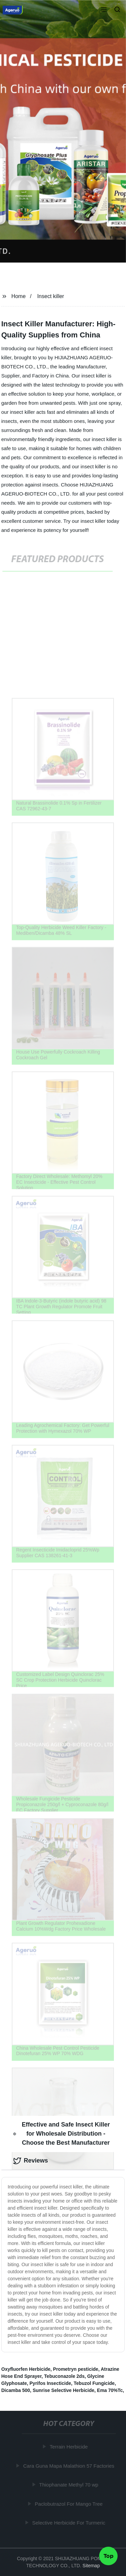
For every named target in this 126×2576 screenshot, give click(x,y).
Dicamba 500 (15, 2390)
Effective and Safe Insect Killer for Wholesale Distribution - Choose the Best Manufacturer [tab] (61, 2133)
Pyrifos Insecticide (50, 2383)
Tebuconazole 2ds (64, 2376)
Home (18, 296)
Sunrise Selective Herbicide (63, 2390)
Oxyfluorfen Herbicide (25, 2369)
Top (108, 2555)
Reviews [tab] (30, 2161)
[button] (104, 10)
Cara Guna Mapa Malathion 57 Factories (69, 2466)
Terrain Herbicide (69, 2447)
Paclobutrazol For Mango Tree (69, 2504)
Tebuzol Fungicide (94, 2383)
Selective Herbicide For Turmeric (69, 2523)
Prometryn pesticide (75, 2369)
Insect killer (50, 296)
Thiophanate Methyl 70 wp (68, 2485)
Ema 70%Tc (110, 2390)
